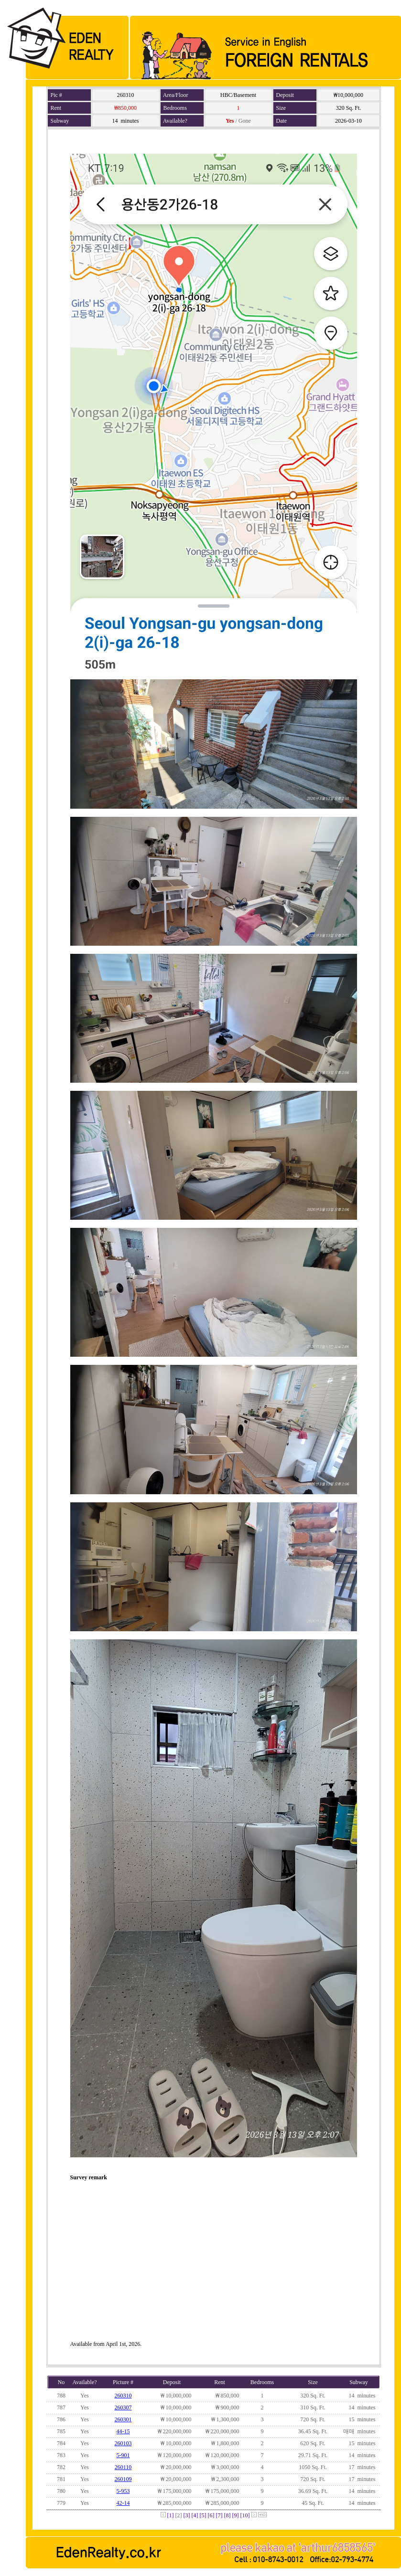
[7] (219, 2515)
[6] (211, 2515)
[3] (187, 2515)
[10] (245, 2515)
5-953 (123, 2491)
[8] (227, 2515)
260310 (123, 2395)
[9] (235, 2515)
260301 (123, 2419)
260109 (123, 2479)
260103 (123, 2443)
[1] (170, 2515)
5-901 (123, 2455)
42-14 (123, 2503)
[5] (203, 2515)
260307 (123, 2407)
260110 (123, 2467)
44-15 (123, 2431)
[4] (195, 2515)
